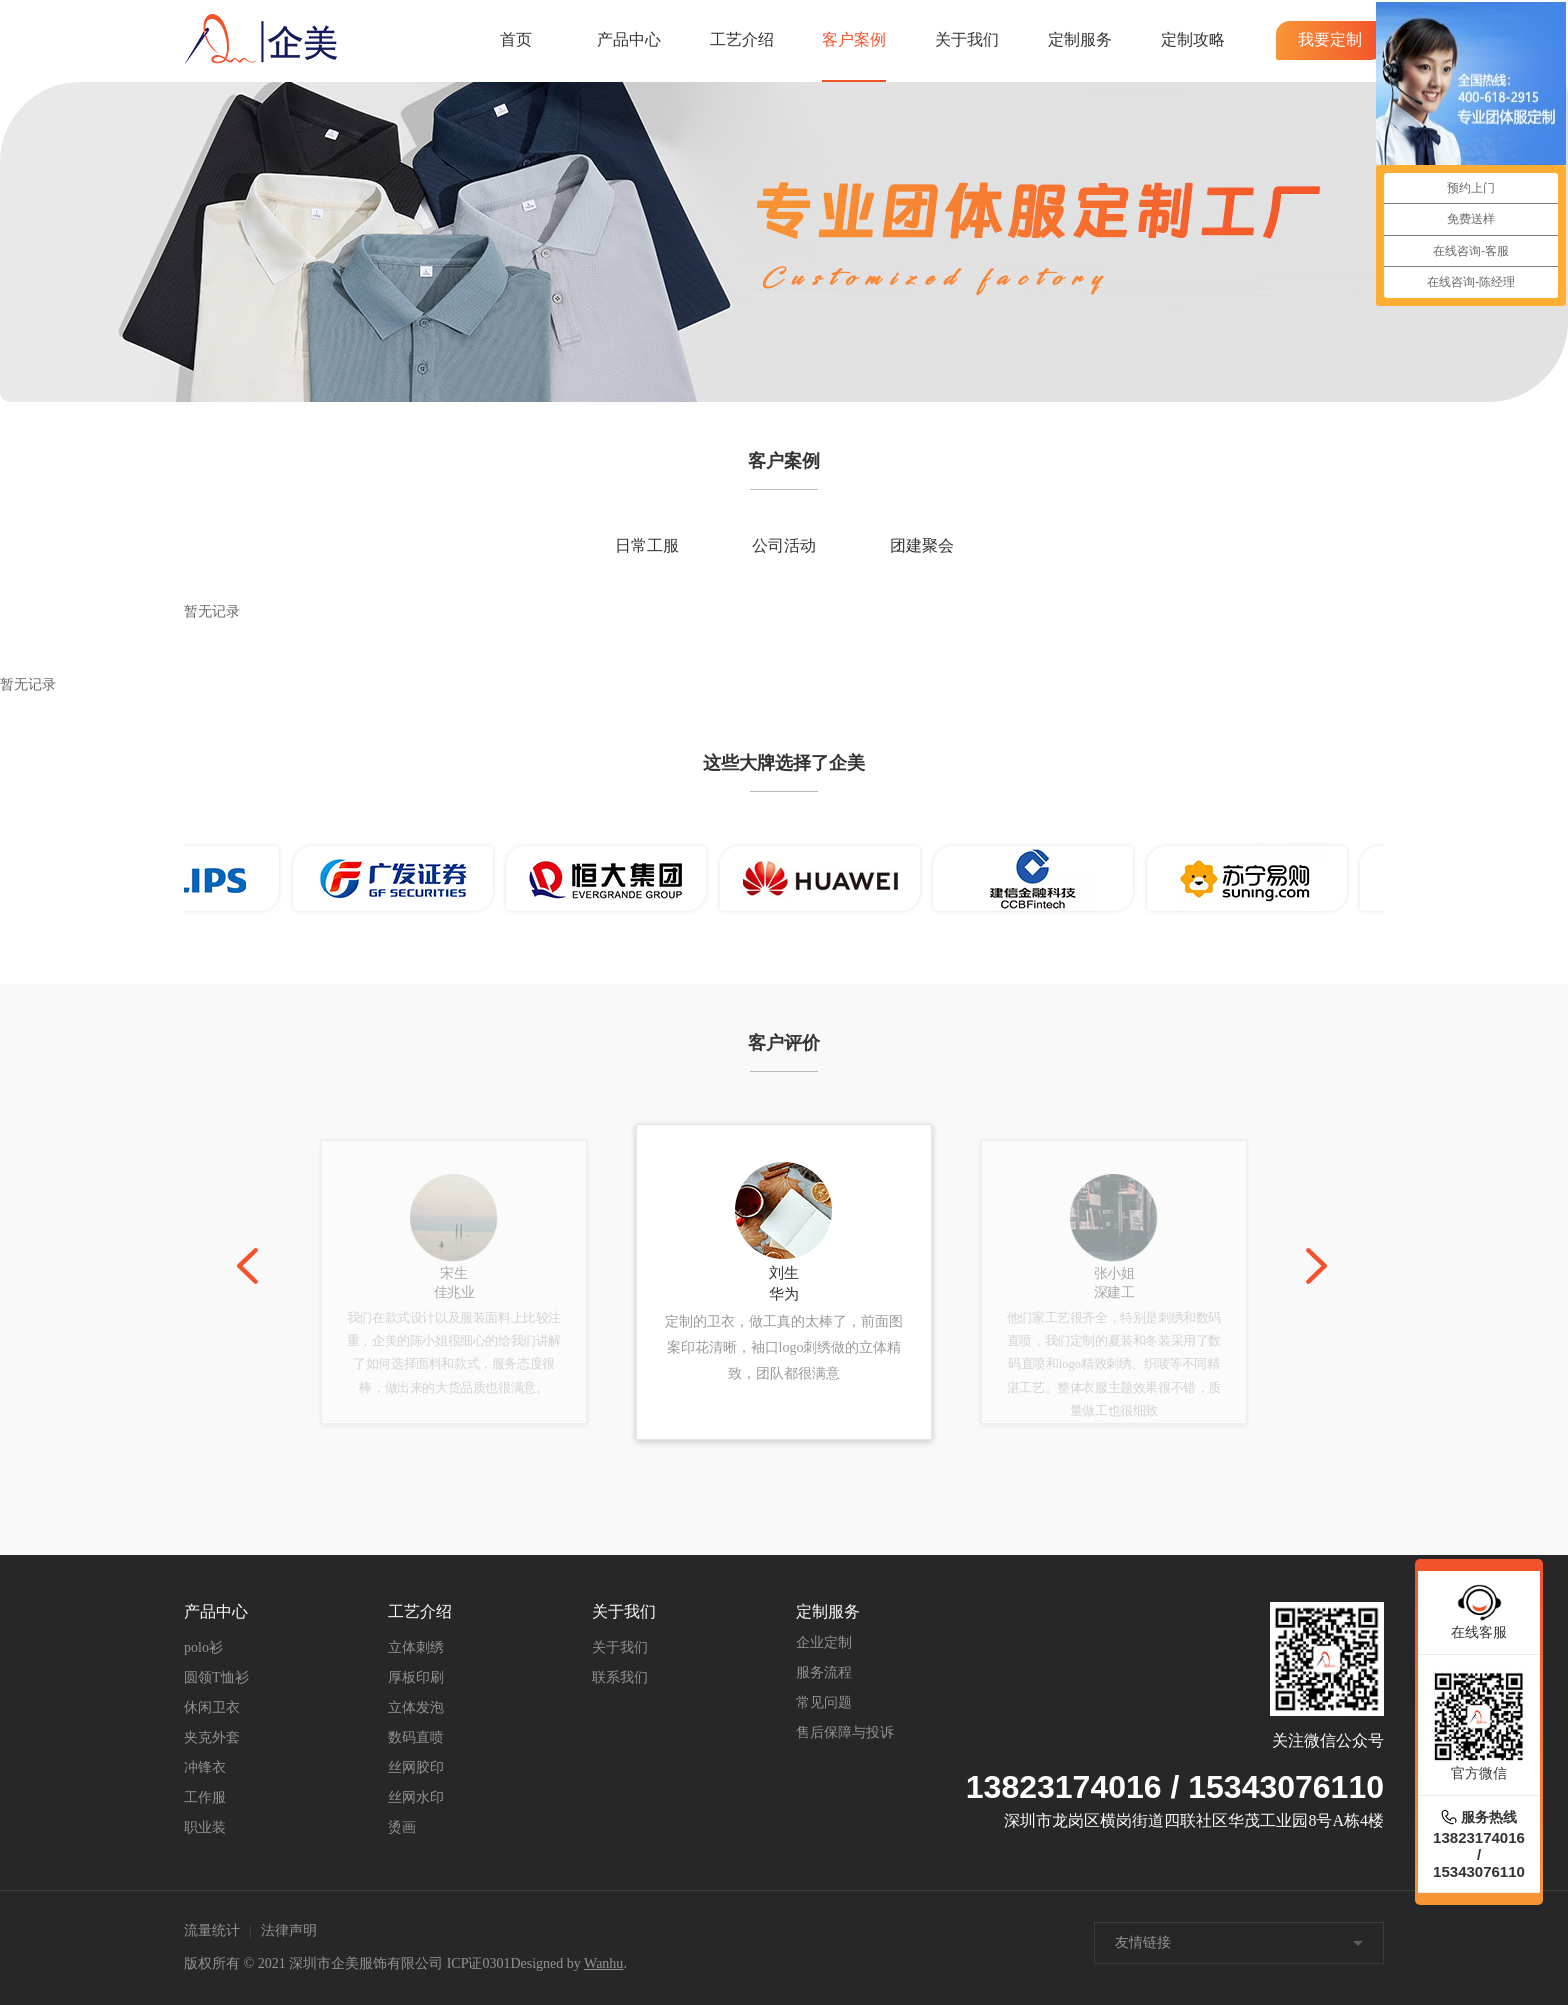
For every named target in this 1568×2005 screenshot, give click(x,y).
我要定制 (1330, 39)
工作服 (205, 1797)
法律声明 (289, 1930)
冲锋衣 (205, 1767)
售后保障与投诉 (845, 1732)
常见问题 (824, 1702)
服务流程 (824, 1672)
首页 (516, 39)
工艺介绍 (742, 39)
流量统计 (212, 1930)
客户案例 (854, 39)
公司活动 (784, 545)
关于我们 (967, 39)
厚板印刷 (416, 1677)
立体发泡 (416, 1707)
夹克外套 (212, 1737)
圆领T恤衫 (216, 1677)
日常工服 (647, 545)
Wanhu (603, 1963)
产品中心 (629, 39)
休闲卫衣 (212, 1707)
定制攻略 (1193, 39)
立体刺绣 (416, 1647)
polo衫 (203, 1647)
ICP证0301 (479, 1963)
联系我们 (620, 1677)
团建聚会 (922, 545)
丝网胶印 (416, 1767)
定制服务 (1080, 39)
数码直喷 (416, 1737)
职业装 (205, 1827)
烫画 (402, 1827)
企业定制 (824, 1642)
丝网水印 (416, 1797)
